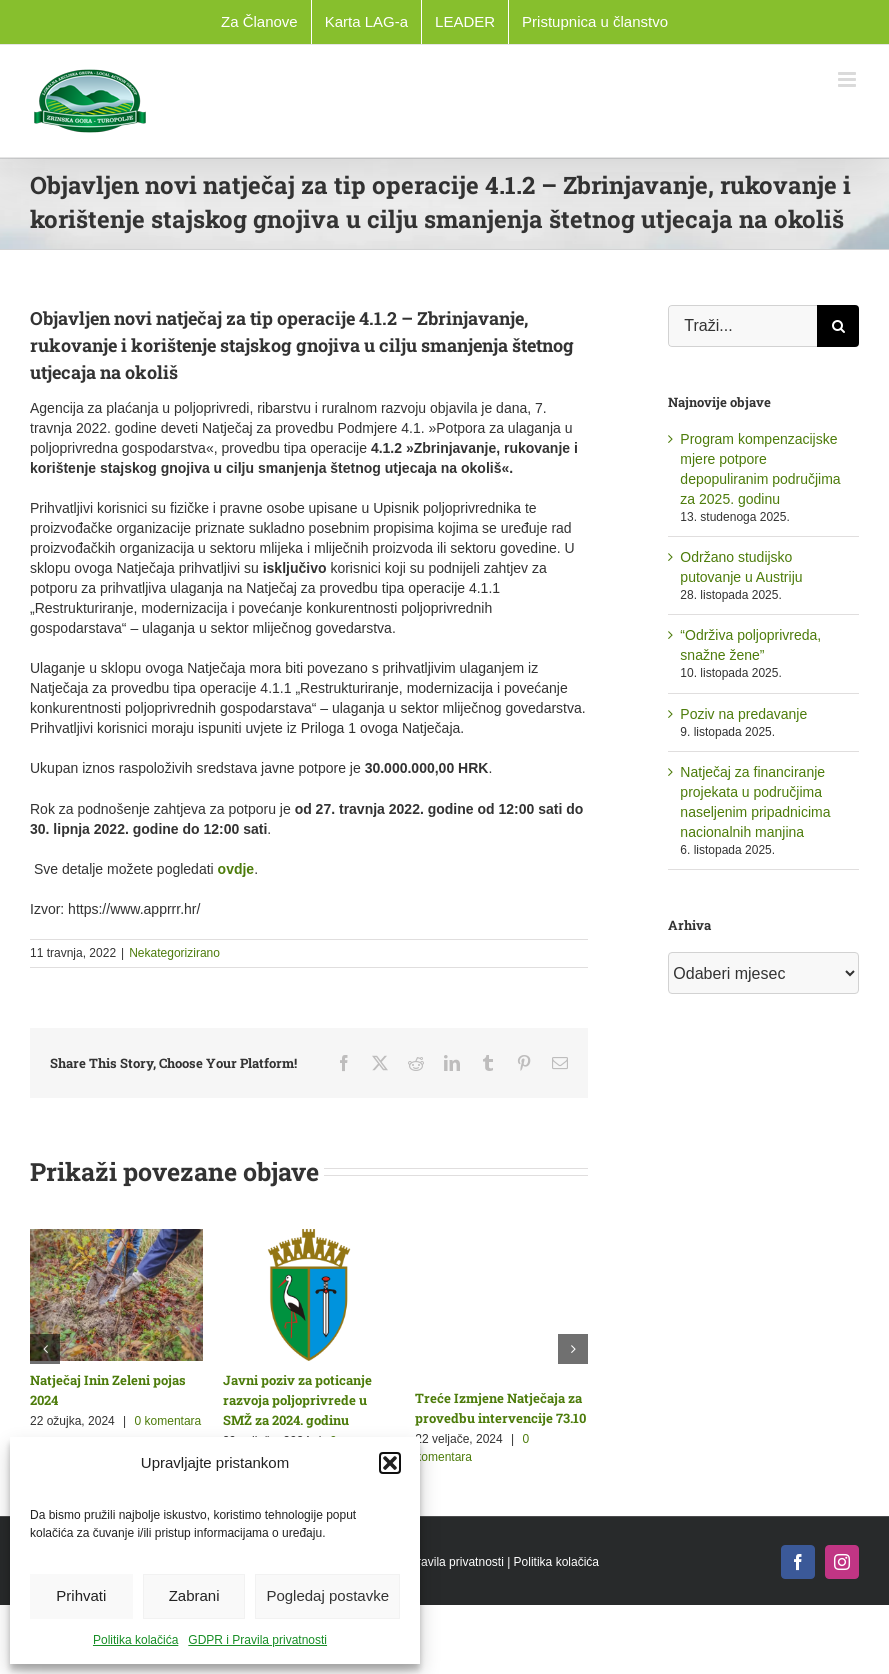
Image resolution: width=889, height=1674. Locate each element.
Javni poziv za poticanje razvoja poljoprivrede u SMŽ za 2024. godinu (297, 1400)
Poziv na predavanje (743, 714)
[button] (390, 1463)
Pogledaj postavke (327, 1595)
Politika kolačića (135, 1640)
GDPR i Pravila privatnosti (257, 1640)
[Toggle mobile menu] (848, 79)
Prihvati (81, 1595)
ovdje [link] (236, 869)
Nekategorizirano (174, 953)
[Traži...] (742, 326)
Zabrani (194, 1595)
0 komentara (168, 1421)
